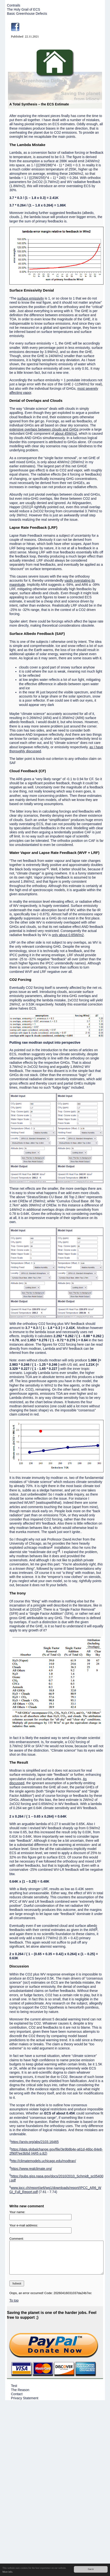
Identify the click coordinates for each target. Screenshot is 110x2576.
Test (14, 2386)
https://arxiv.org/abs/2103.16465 (35, 2142)
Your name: (17, 2212)
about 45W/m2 (65, 433)
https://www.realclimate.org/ (31, 2169)
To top (14, 2300)
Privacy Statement (25, 2398)
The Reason (20, 2390)
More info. (7, 2571)
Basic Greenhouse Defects (27, 13)
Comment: (16, 2238)
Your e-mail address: (23, 2225)
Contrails (13, 5)
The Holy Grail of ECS (23, 9)
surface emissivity (30, 298)
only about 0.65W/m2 (68, 935)
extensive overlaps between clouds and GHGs (43, 429)
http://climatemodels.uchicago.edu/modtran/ (43, 2161)
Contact (17, 2394)
